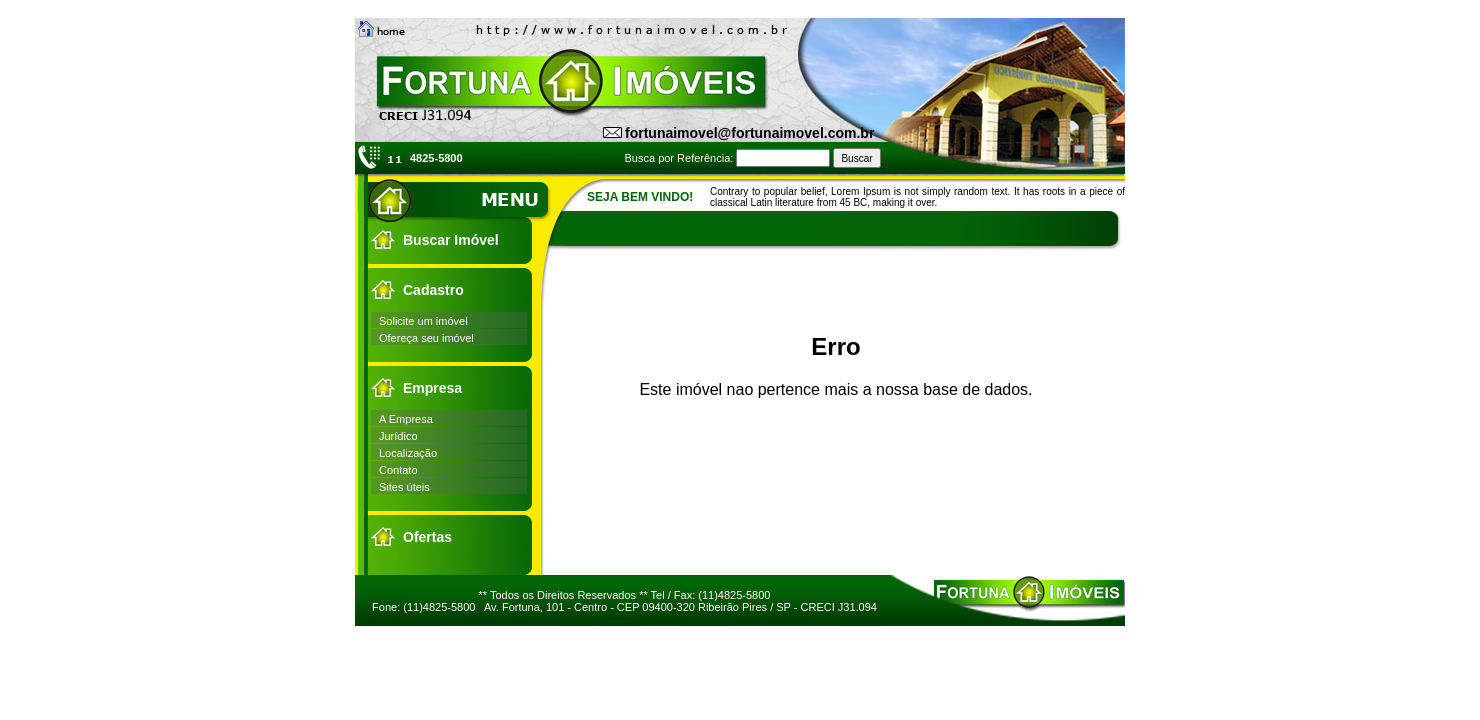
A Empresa (406, 419)
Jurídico (398, 436)
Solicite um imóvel (423, 321)
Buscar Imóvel (451, 240)
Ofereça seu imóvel (426, 338)
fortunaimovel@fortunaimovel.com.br (749, 133)
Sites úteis (404, 487)
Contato (398, 470)
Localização (408, 453)
